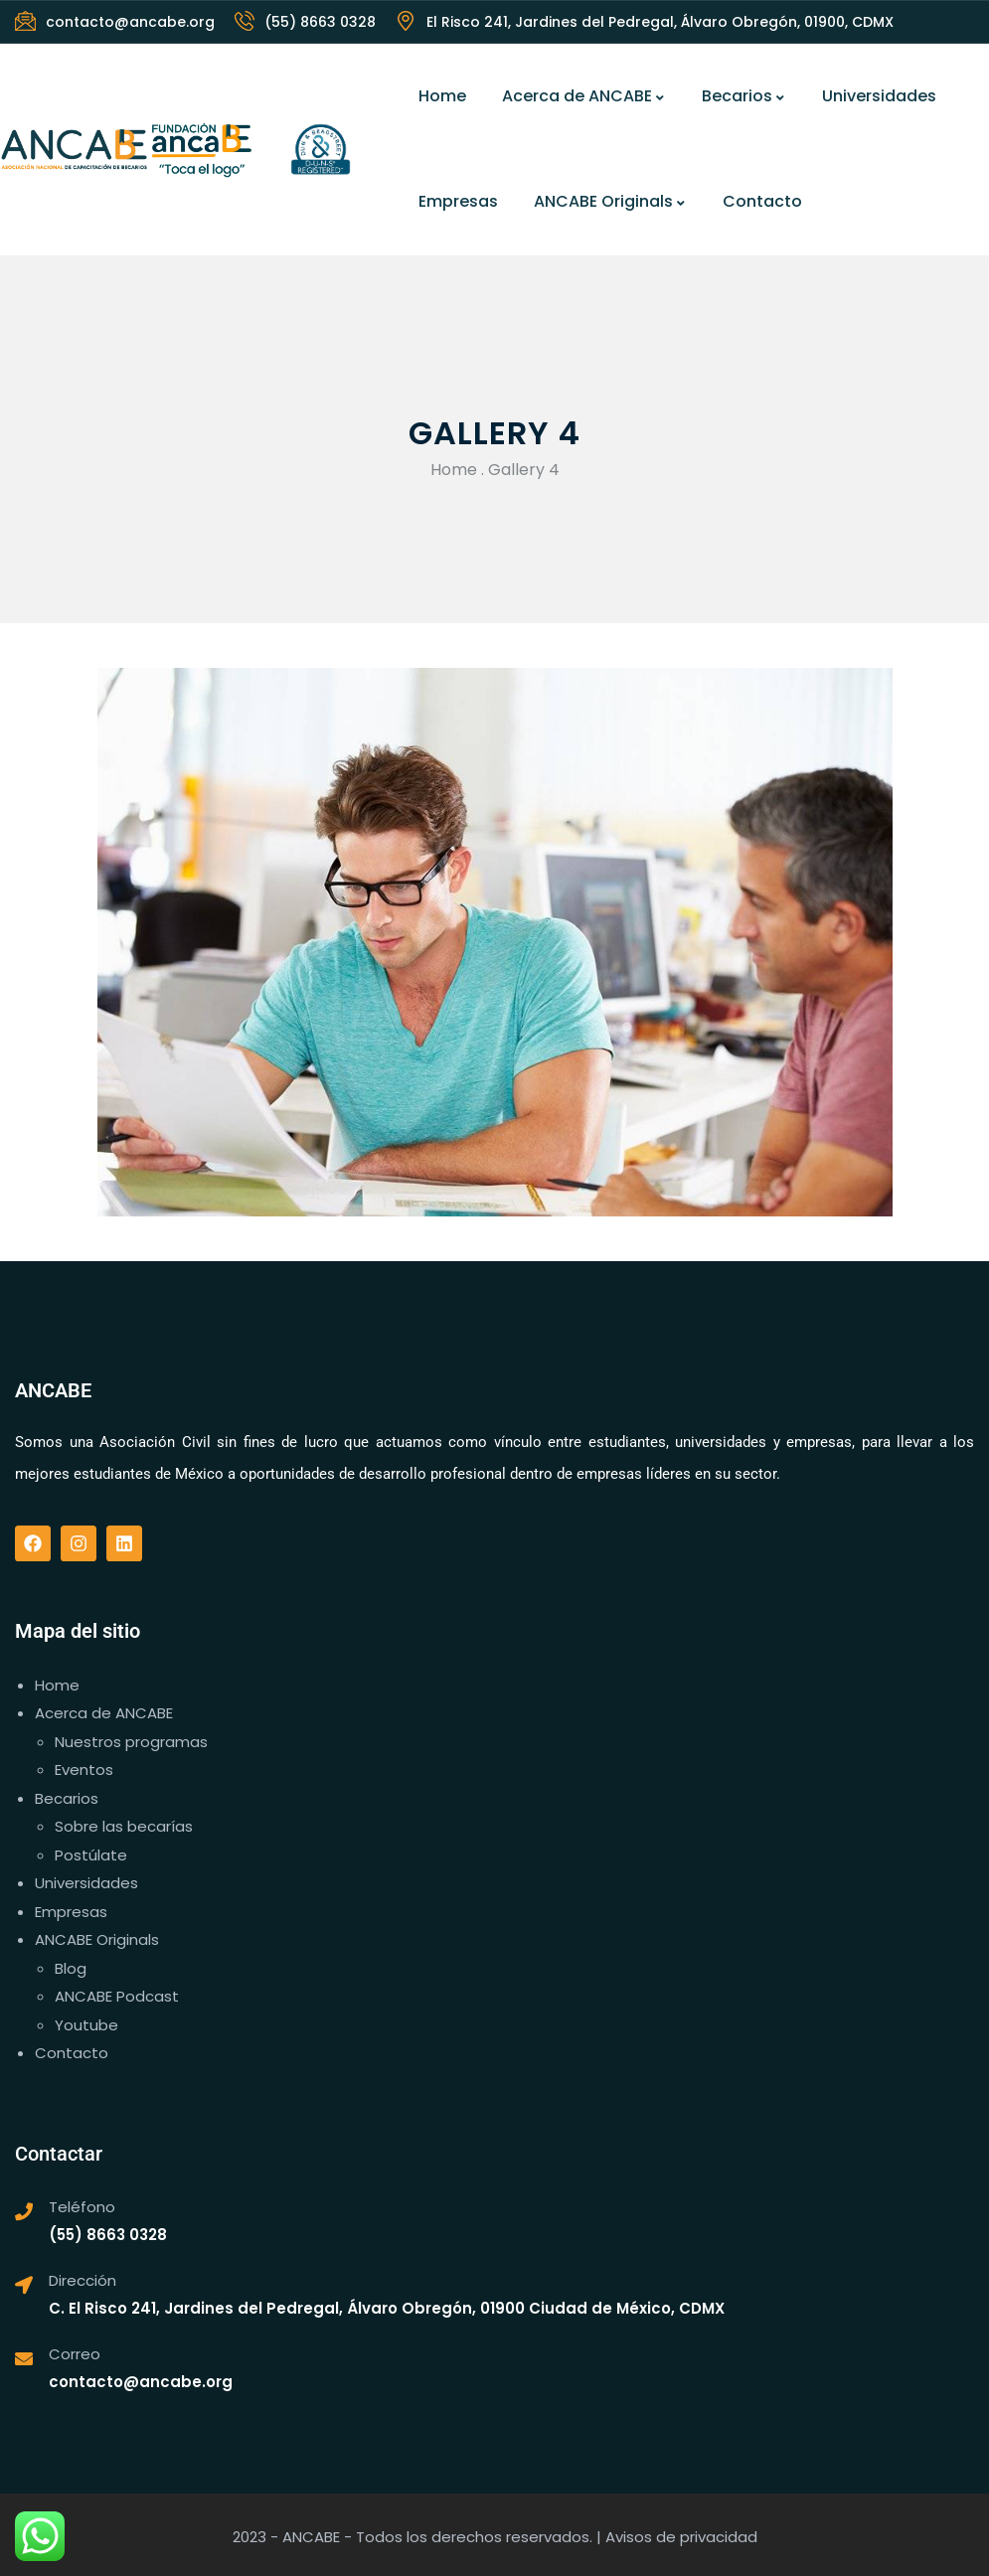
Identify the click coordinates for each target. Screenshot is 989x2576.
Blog (70, 1968)
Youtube (86, 2024)
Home (442, 95)
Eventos (84, 1769)
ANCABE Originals (610, 201)
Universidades (879, 95)
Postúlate (91, 1855)
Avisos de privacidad (681, 2536)
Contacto (762, 201)
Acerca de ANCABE (584, 95)
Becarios (744, 95)
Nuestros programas (131, 1741)
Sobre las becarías (124, 1826)
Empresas (458, 201)
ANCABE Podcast (117, 1996)
